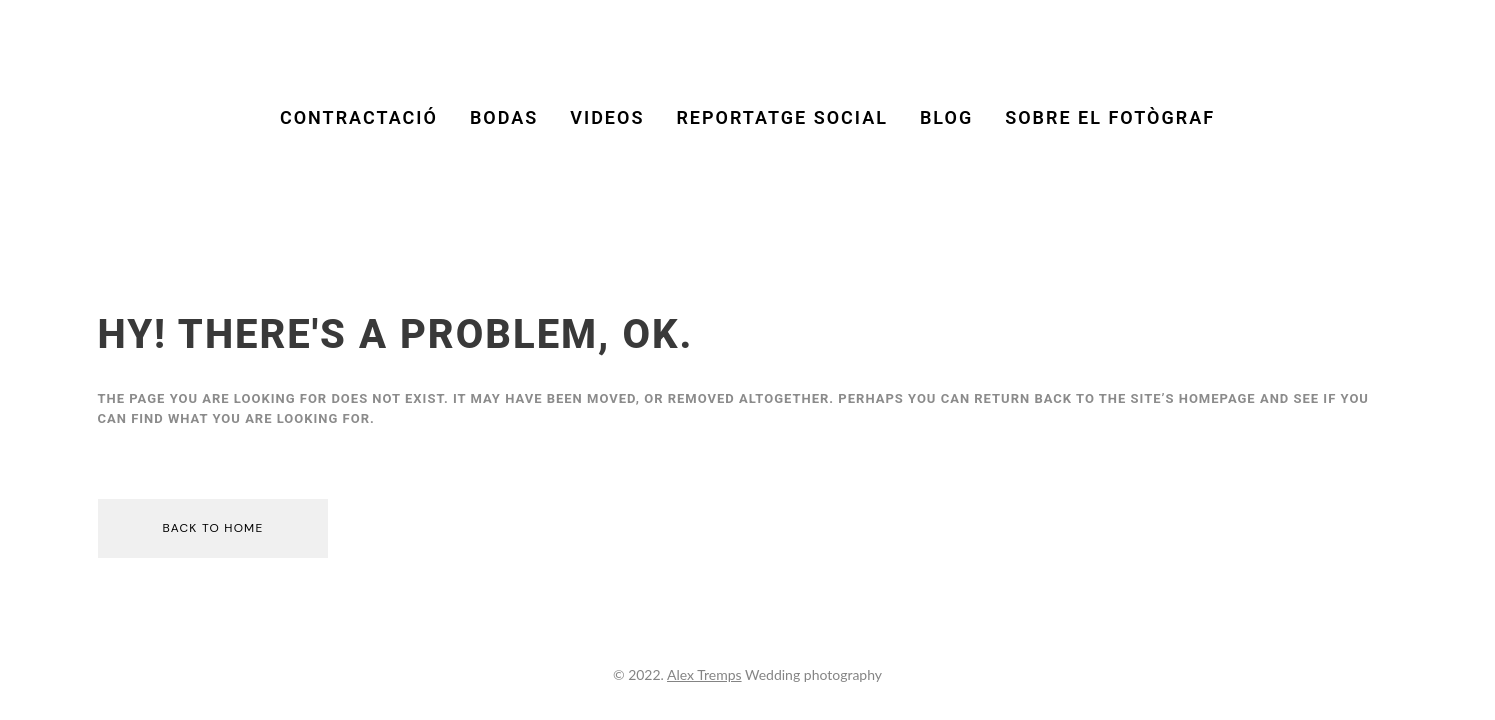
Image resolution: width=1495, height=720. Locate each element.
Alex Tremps (704, 674)
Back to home (213, 528)
